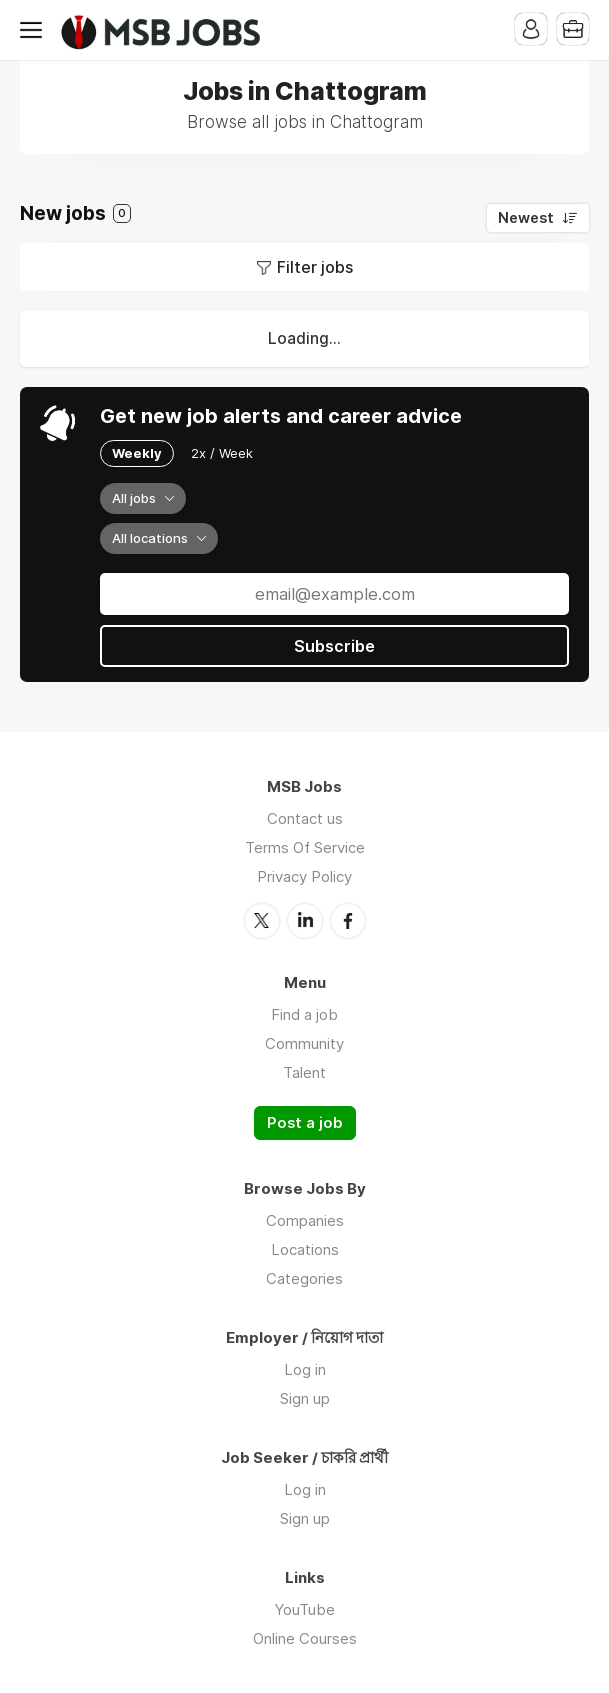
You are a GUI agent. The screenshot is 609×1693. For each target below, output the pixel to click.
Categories (304, 1278)
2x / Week (222, 453)
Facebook (348, 921)
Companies (305, 1220)
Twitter (262, 921)
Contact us (305, 818)
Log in (305, 1369)
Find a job (304, 1014)
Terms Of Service (305, 847)
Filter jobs (315, 267)
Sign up (305, 1398)
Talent (304, 1072)
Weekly (137, 453)
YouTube (304, 1609)
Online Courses (305, 1638)
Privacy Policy (304, 876)
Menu (35, 30)
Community (304, 1043)
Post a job (305, 1123)
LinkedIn (305, 921)
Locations (305, 1249)
